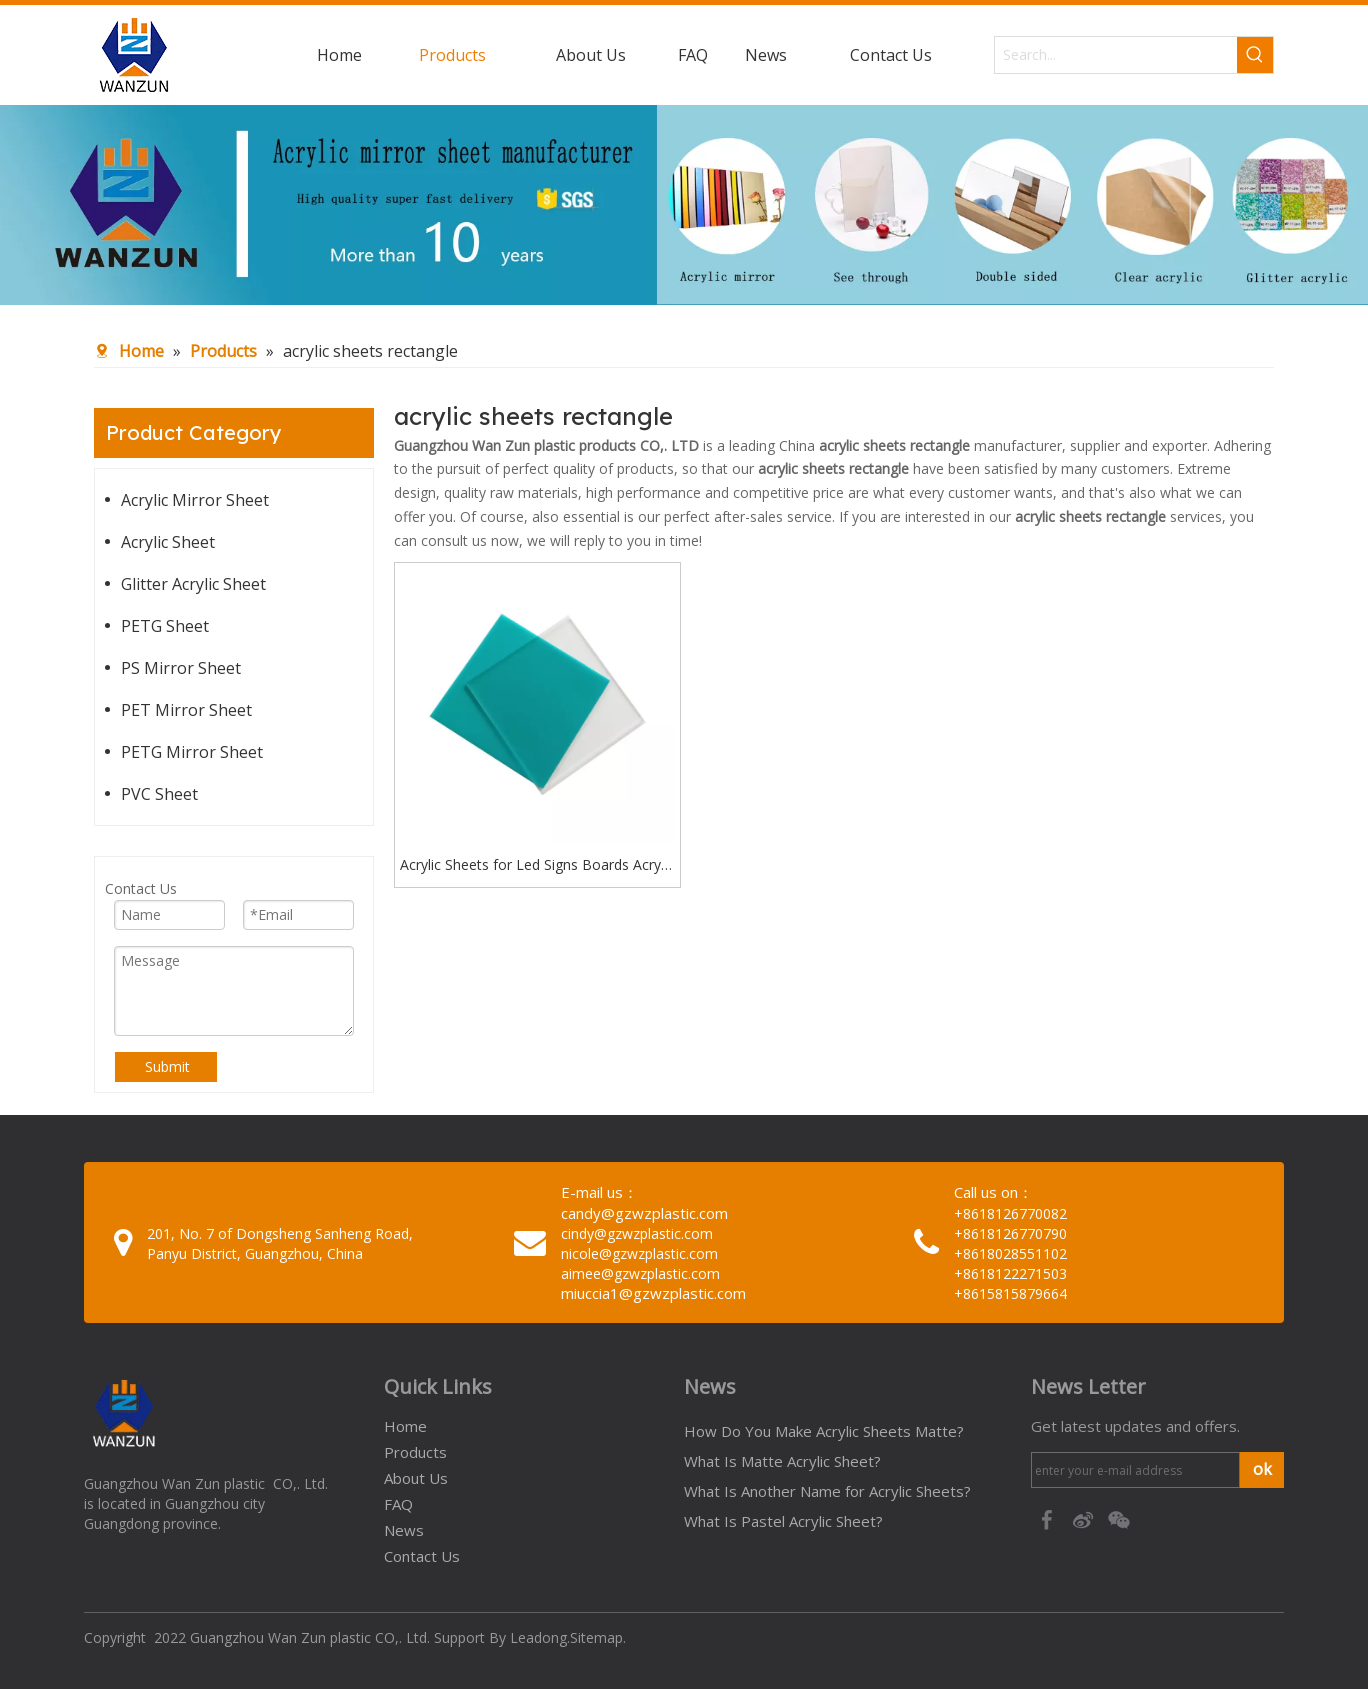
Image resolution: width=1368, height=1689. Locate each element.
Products (415, 1452)
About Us (416, 1478)
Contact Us (422, 1556)
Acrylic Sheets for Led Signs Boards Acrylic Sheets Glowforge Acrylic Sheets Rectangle (537, 866)
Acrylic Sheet (168, 542)
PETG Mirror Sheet (192, 752)
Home (405, 1426)
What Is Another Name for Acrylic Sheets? (827, 1491)
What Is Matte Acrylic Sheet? (782, 1461)
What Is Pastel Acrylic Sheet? (783, 1521)
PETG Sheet (165, 626)
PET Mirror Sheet (186, 710)
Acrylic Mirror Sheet (195, 500)
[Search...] (1116, 55)
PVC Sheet (159, 794)
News (404, 1530)
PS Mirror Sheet (181, 668)
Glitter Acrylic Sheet (193, 584)
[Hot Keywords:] (1255, 55)
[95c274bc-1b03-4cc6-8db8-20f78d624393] (684, 205)
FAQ (398, 1504)
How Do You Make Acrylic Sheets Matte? (824, 1431)
